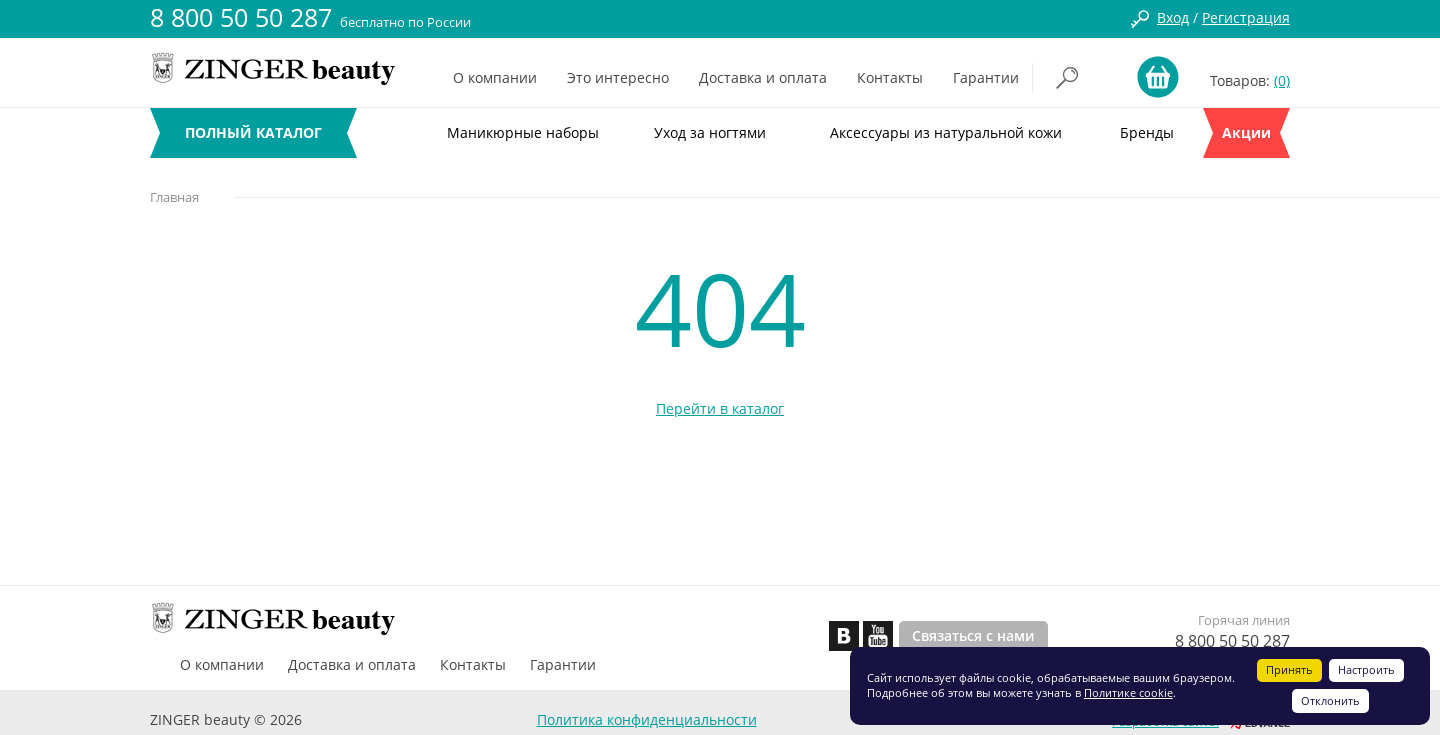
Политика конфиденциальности (647, 719)
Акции (1246, 132)
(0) (1282, 80)
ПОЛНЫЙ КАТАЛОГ (253, 132)
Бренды (1147, 132)
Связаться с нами (973, 635)
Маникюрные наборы (523, 132)
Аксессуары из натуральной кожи (946, 132)
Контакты (890, 77)
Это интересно (618, 77)
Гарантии (986, 77)
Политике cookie (1128, 692)
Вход (1173, 17)
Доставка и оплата (763, 77)
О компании (495, 77)
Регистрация (1246, 17)
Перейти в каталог (720, 408)
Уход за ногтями (710, 132)
